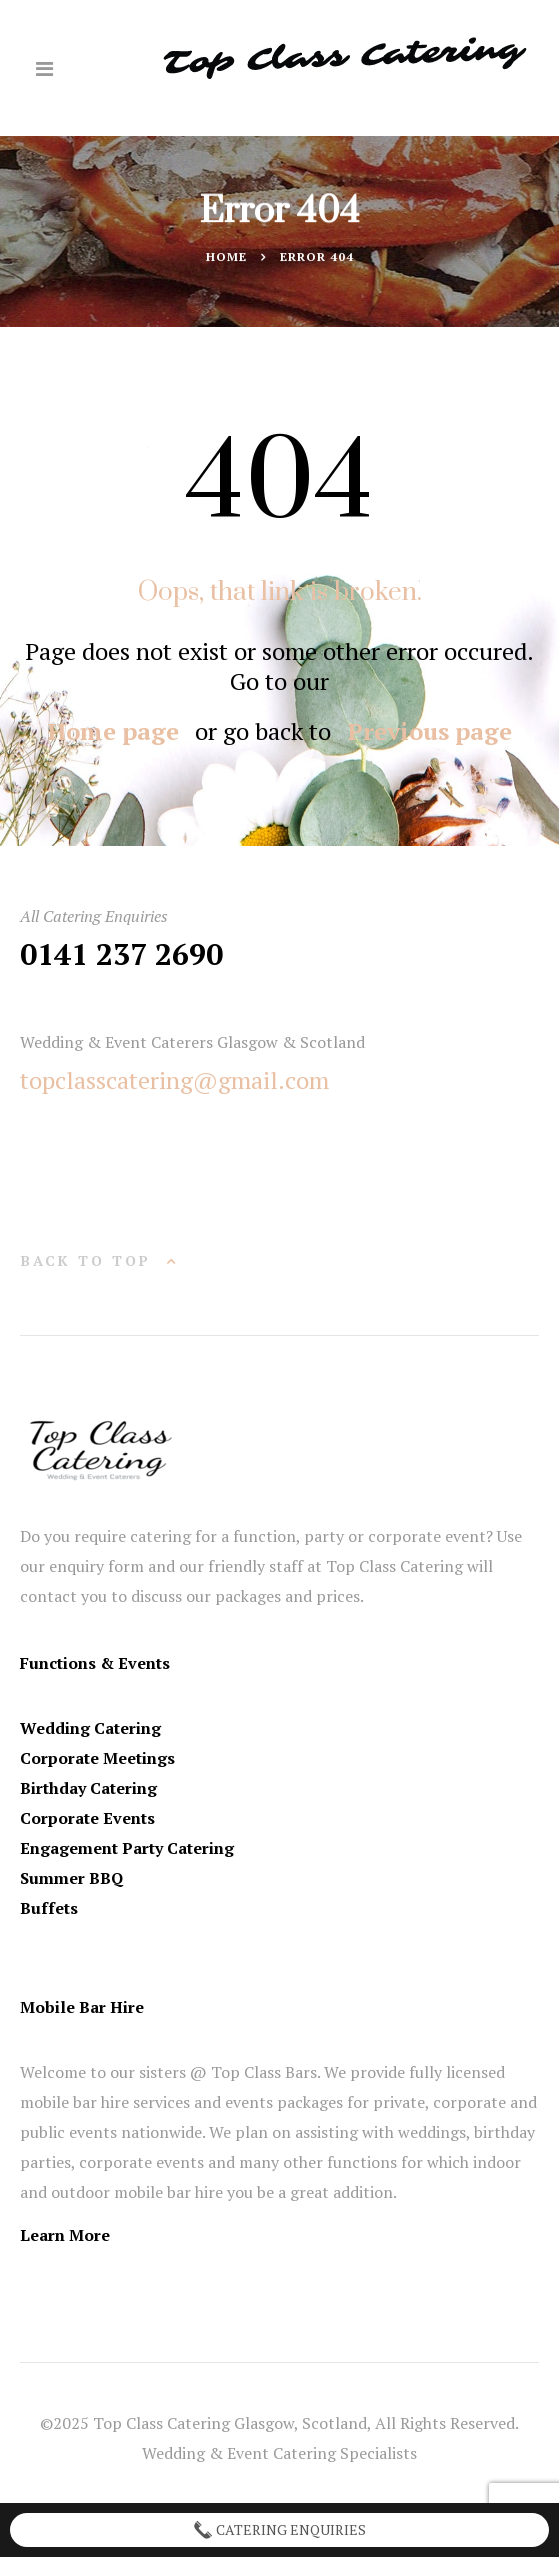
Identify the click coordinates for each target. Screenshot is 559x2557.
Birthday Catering (88, 1788)
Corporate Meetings (97, 1758)
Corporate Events (87, 1818)
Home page (113, 731)
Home (226, 256)
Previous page (429, 731)
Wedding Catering (90, 1728)
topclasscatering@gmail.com (174, 1080)
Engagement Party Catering (127, 1848)
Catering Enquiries (279, 2530)
